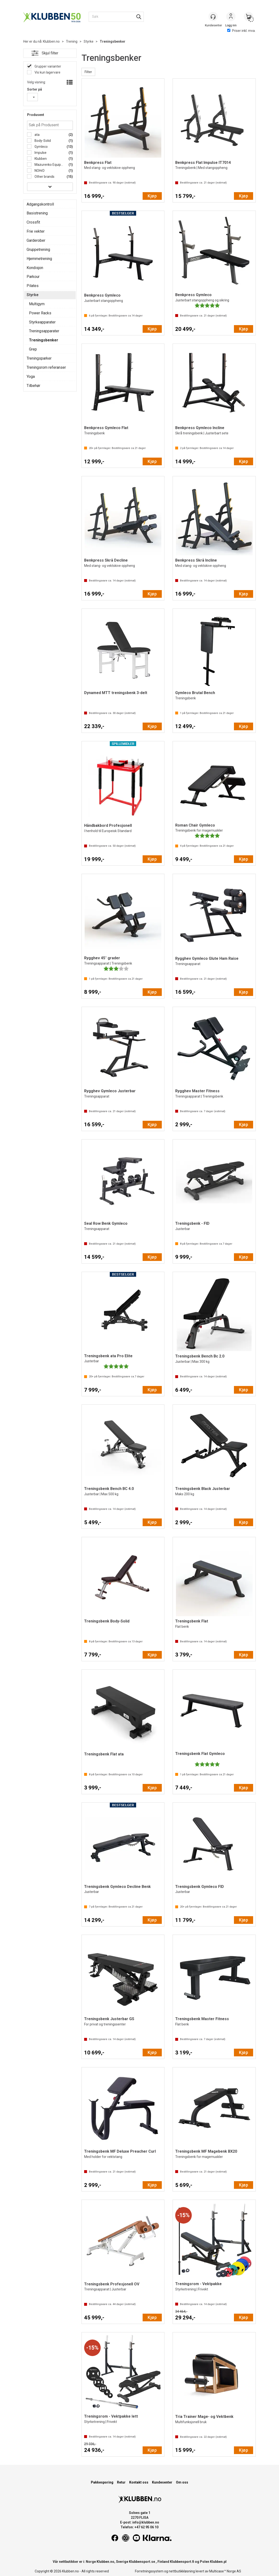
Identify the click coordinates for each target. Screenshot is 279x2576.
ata (37, 135)
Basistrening (37, 213)
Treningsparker (39, 358)
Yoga (31, 376)
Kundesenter (162, 2482)
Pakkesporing (102, 2482)
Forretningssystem (149, 2571)
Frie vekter (36, 231)
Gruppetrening (38, 249)
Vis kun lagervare (47, 72)
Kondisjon (35, 267)
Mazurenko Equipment (48, 165)
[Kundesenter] (213, 17)
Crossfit (33, 222)
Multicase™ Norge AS (225, 2571)
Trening (71, 41)
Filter (88, 72)
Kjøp (152, 195)
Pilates (33, 285)
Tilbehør (33, 385)
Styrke (88, 41)
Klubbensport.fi (182, 2562)
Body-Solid (42, 141)
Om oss (182, 2482)
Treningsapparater (44, 331)
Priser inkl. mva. (241, 31)
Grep (33, 349)
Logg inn (231, 17)
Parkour (33, 276)
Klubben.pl (218, 2562)
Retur (121, 2482)
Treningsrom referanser (46, 367)
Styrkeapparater (42, 322)
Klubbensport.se (142, 2562)
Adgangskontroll (40, 204)
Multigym (37, 304)
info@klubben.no (145, 2522)
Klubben (40, 159)
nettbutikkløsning (182, 2571)
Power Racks (40, 313)
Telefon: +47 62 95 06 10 (139, 2527)
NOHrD (39, 170)
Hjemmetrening (39, 258)
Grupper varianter (47, 66)
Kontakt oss (138, 2482)
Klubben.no (51, 41)
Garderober (36, 240)
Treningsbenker (112, 41)
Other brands (44, 176)
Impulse (40, 153)
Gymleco (41, 147)
